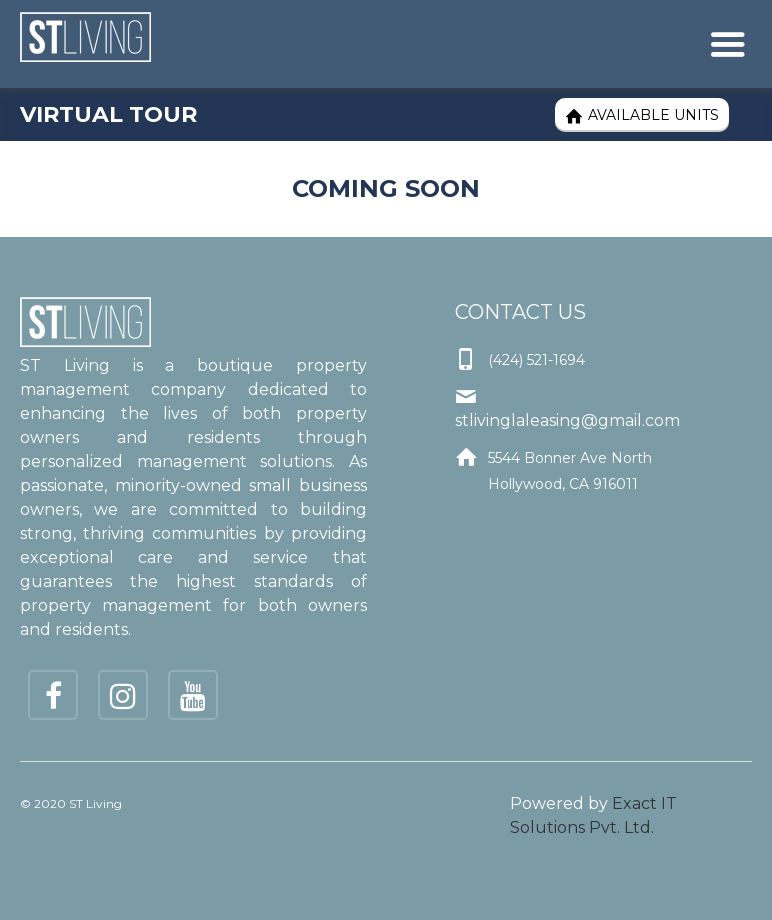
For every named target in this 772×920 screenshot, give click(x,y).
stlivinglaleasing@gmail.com (567, 420)
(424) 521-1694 (536, 360)
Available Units (642, 115)
